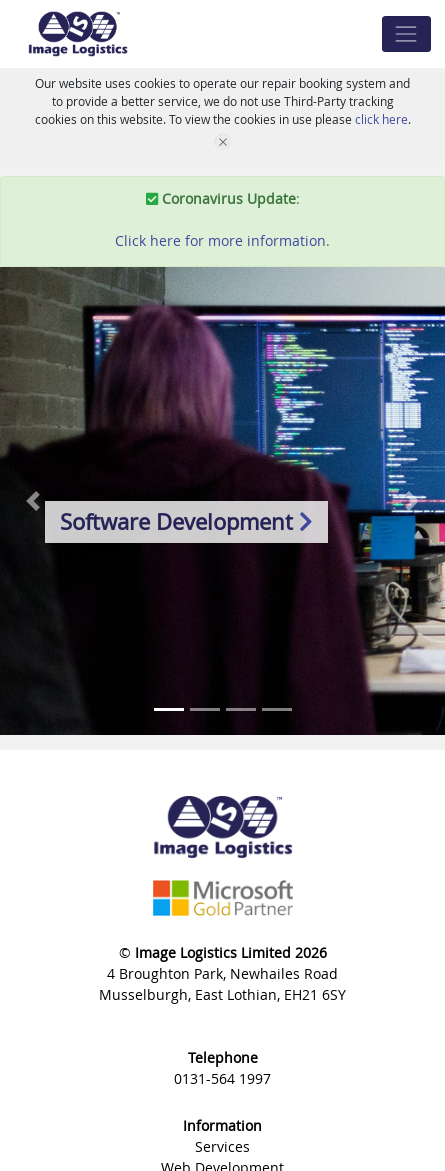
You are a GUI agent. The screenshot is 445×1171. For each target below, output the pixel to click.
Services (222, 1146)
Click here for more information (220, 240)
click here (381, 119)
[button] (33, 501)
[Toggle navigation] (406, 33)
